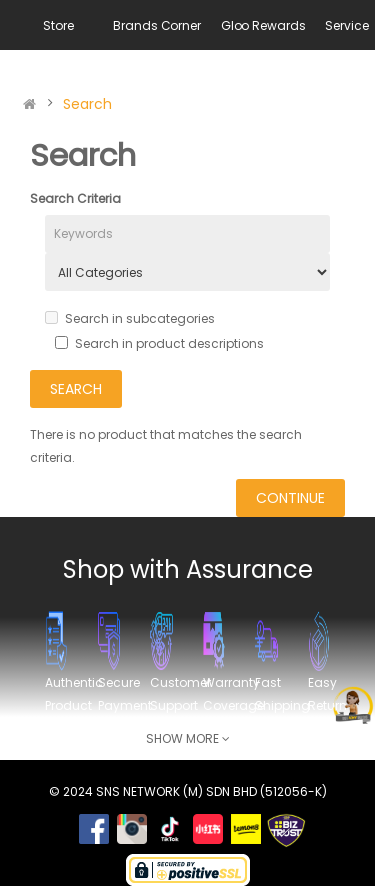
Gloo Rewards (263, 25)
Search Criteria (75, 198)
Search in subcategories (130, 318)
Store (58, 25)
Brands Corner (156, 25)
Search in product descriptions (159, 343)
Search (87, 104)
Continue (290, 498)
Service (346, 25)
